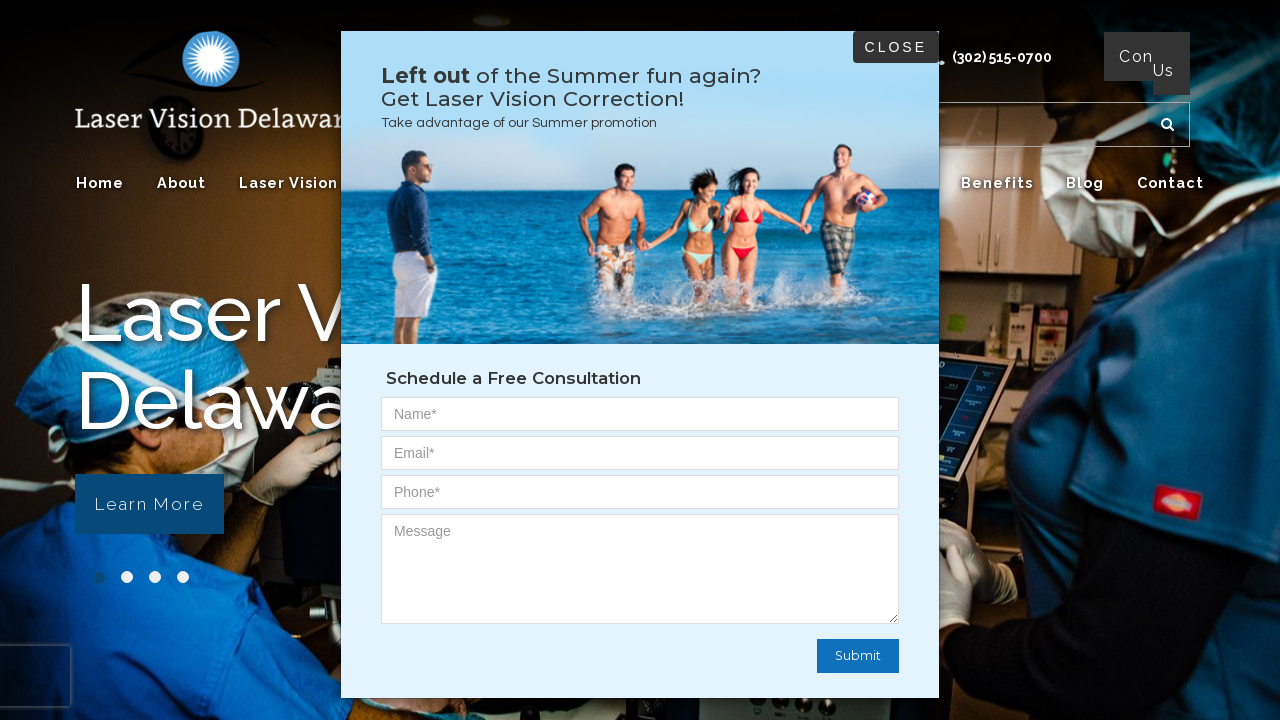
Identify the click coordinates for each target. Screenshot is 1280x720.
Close (896, 47)
